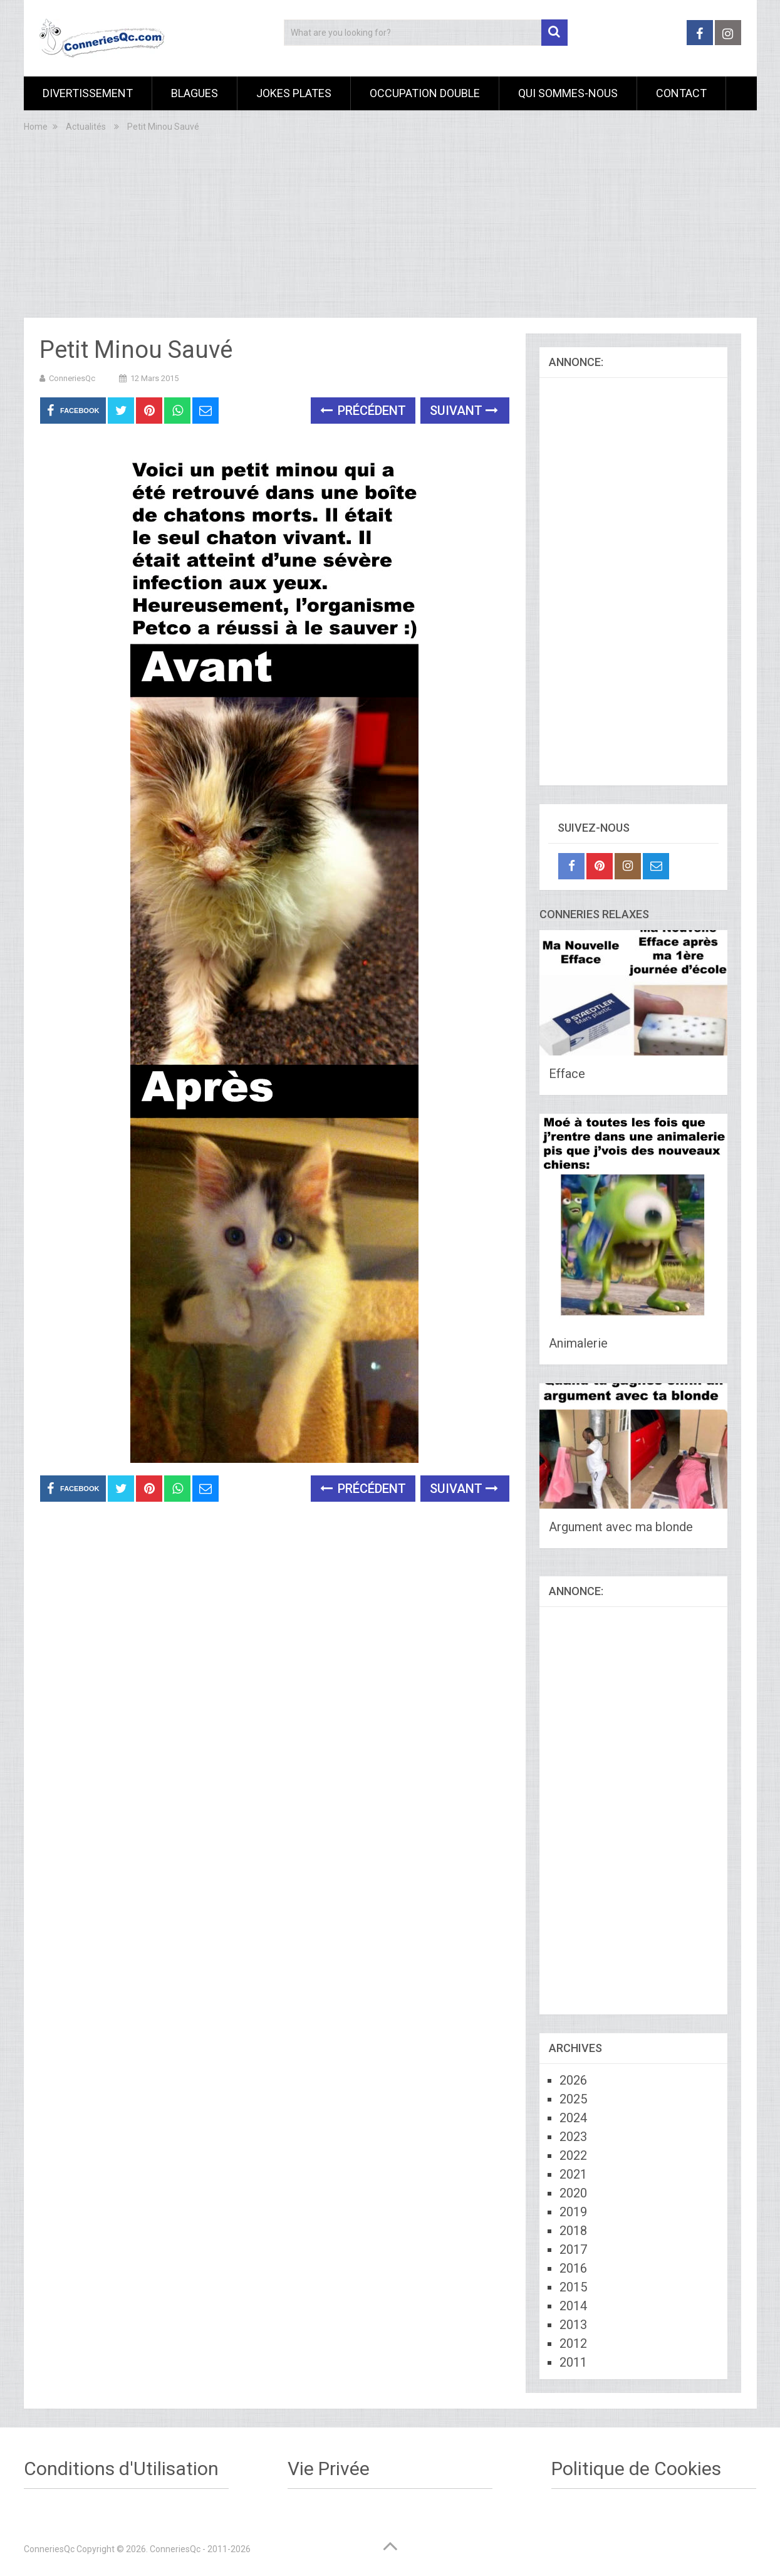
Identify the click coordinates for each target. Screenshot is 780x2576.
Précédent (363, 410)
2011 (573, 2362)
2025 (573, 2099)
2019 (573, 2211)
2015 (573, 2287)
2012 (573, 2343)
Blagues (194, 93)
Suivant (464, 410)
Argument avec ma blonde (621, 1526)
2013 (573, 2324)
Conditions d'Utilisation (121, 2468)
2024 (573, 2117)
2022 (573, 2155)
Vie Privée (329, 2468)
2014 (573, 2305)
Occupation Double (425, 93)
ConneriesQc (72, 378)
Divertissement (88, 93)
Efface (567, 1073)
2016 (573, 2268)
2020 (573, 2193)
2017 (573, 2249)
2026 (573, 2080)
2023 (573, 2136)
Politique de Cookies (636, 2468)
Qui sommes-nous (568, 93)
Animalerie (578, 1343)
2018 (573, 2230)
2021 (573, 2174)
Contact (681, 93)
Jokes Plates (293, 93)
